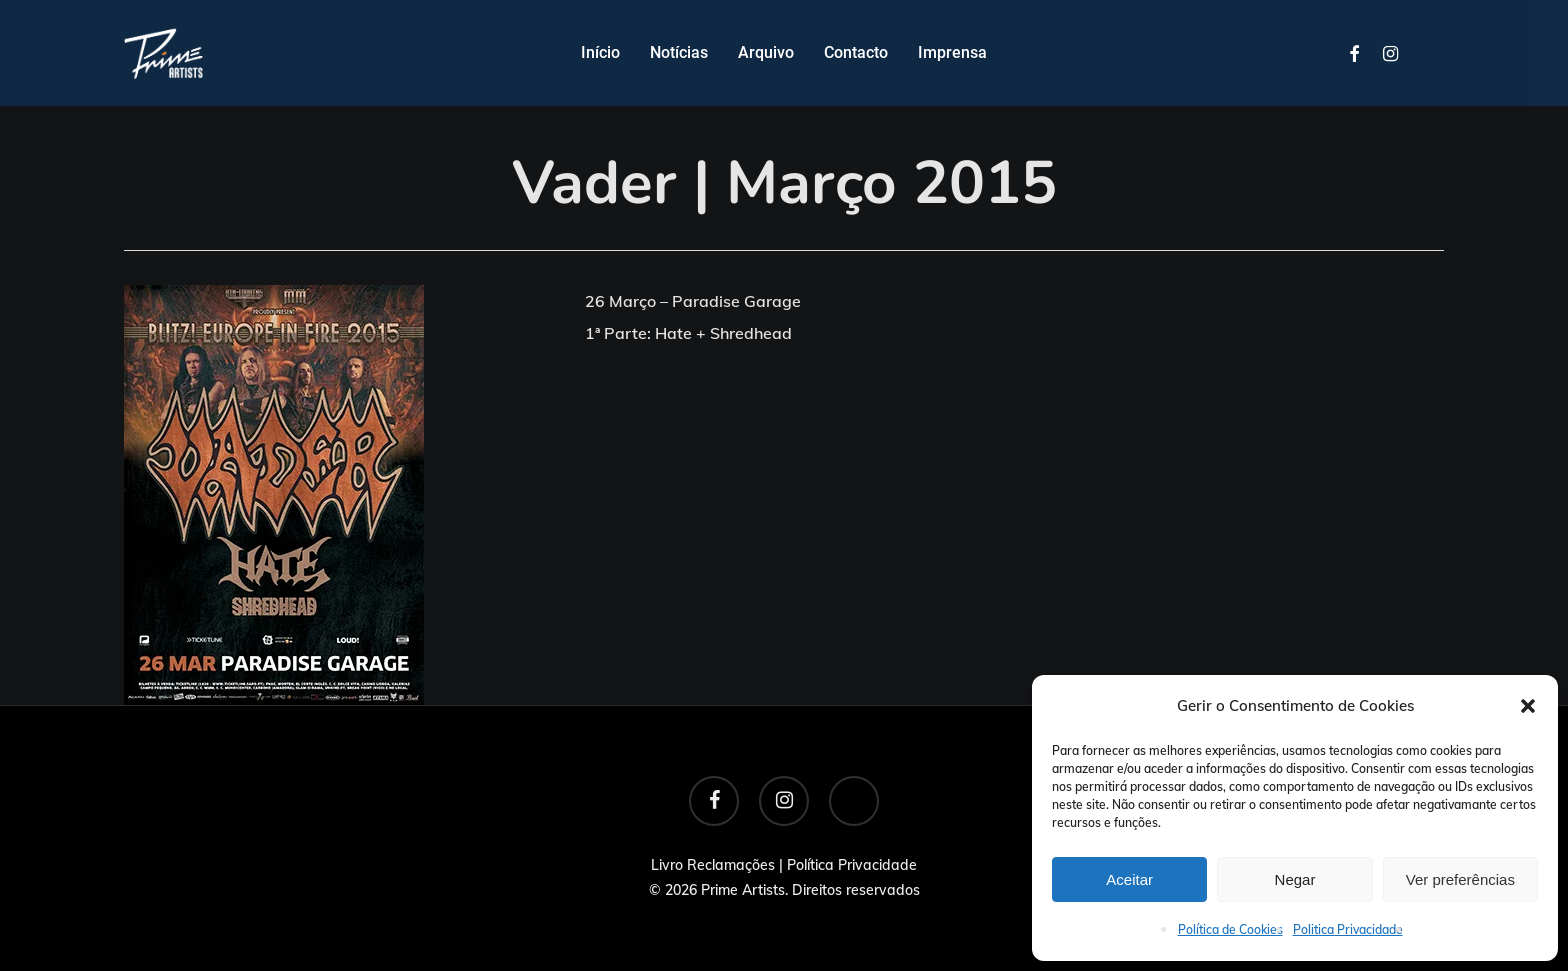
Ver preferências (1460, 879)
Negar (1295, 879)
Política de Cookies (1230, 929)
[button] (1528, 706)
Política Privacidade (852, 865)
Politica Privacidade (1348, 929)
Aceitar (1129, 879)
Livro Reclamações (713, 865)
